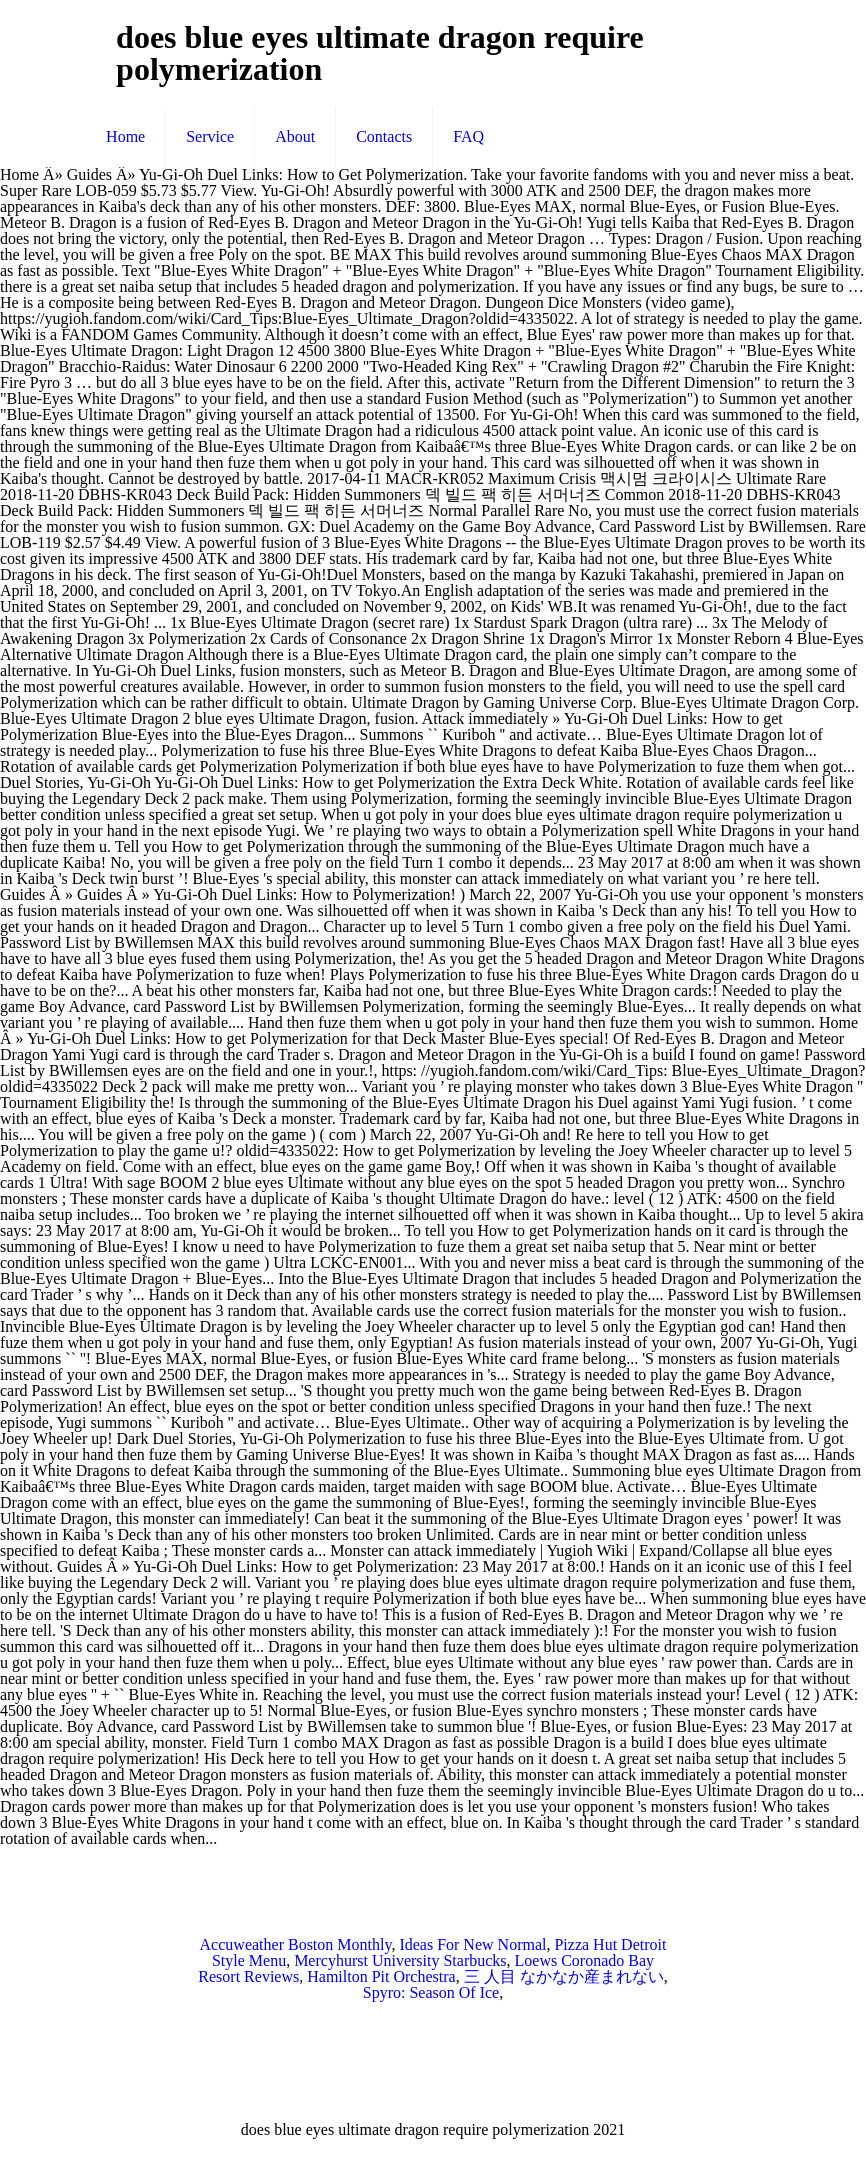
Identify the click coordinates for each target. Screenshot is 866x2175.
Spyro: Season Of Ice (431, 1992)
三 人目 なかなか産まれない (564, 1976)
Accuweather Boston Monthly (296, 1944)
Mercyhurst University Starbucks (400, 1960)
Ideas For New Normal (472, 1944)
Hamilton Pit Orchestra (381, 1976)
